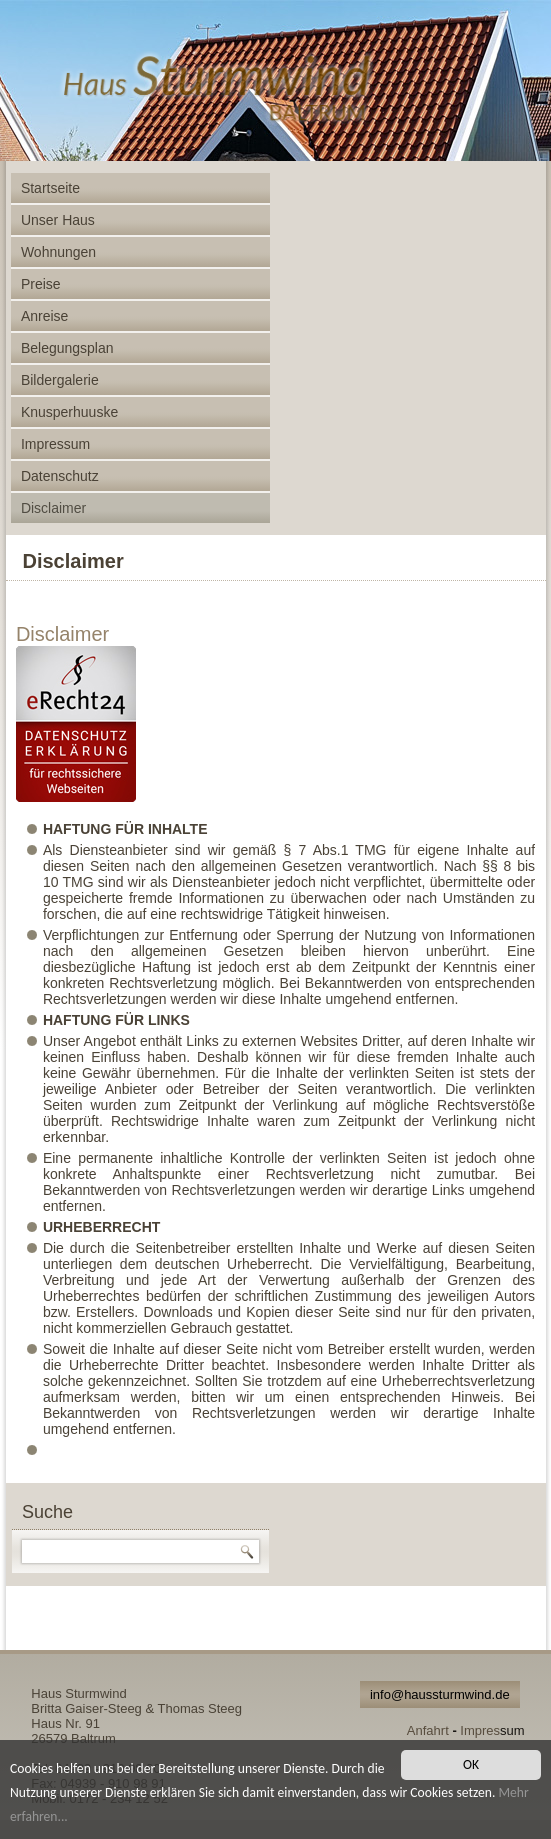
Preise (41, 284)
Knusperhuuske (69, 412)
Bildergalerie (60, 380)
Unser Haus (58, 220)
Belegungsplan (67, 348)
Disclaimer (53, 508)
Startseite (50, 188)
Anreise (44, 316)
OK (471, 1764)
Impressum (55, 444)
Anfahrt (428, 1730)
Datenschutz (60, 476)
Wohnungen (58, 252)
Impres (480, 1730)
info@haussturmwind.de (440, 1694)
